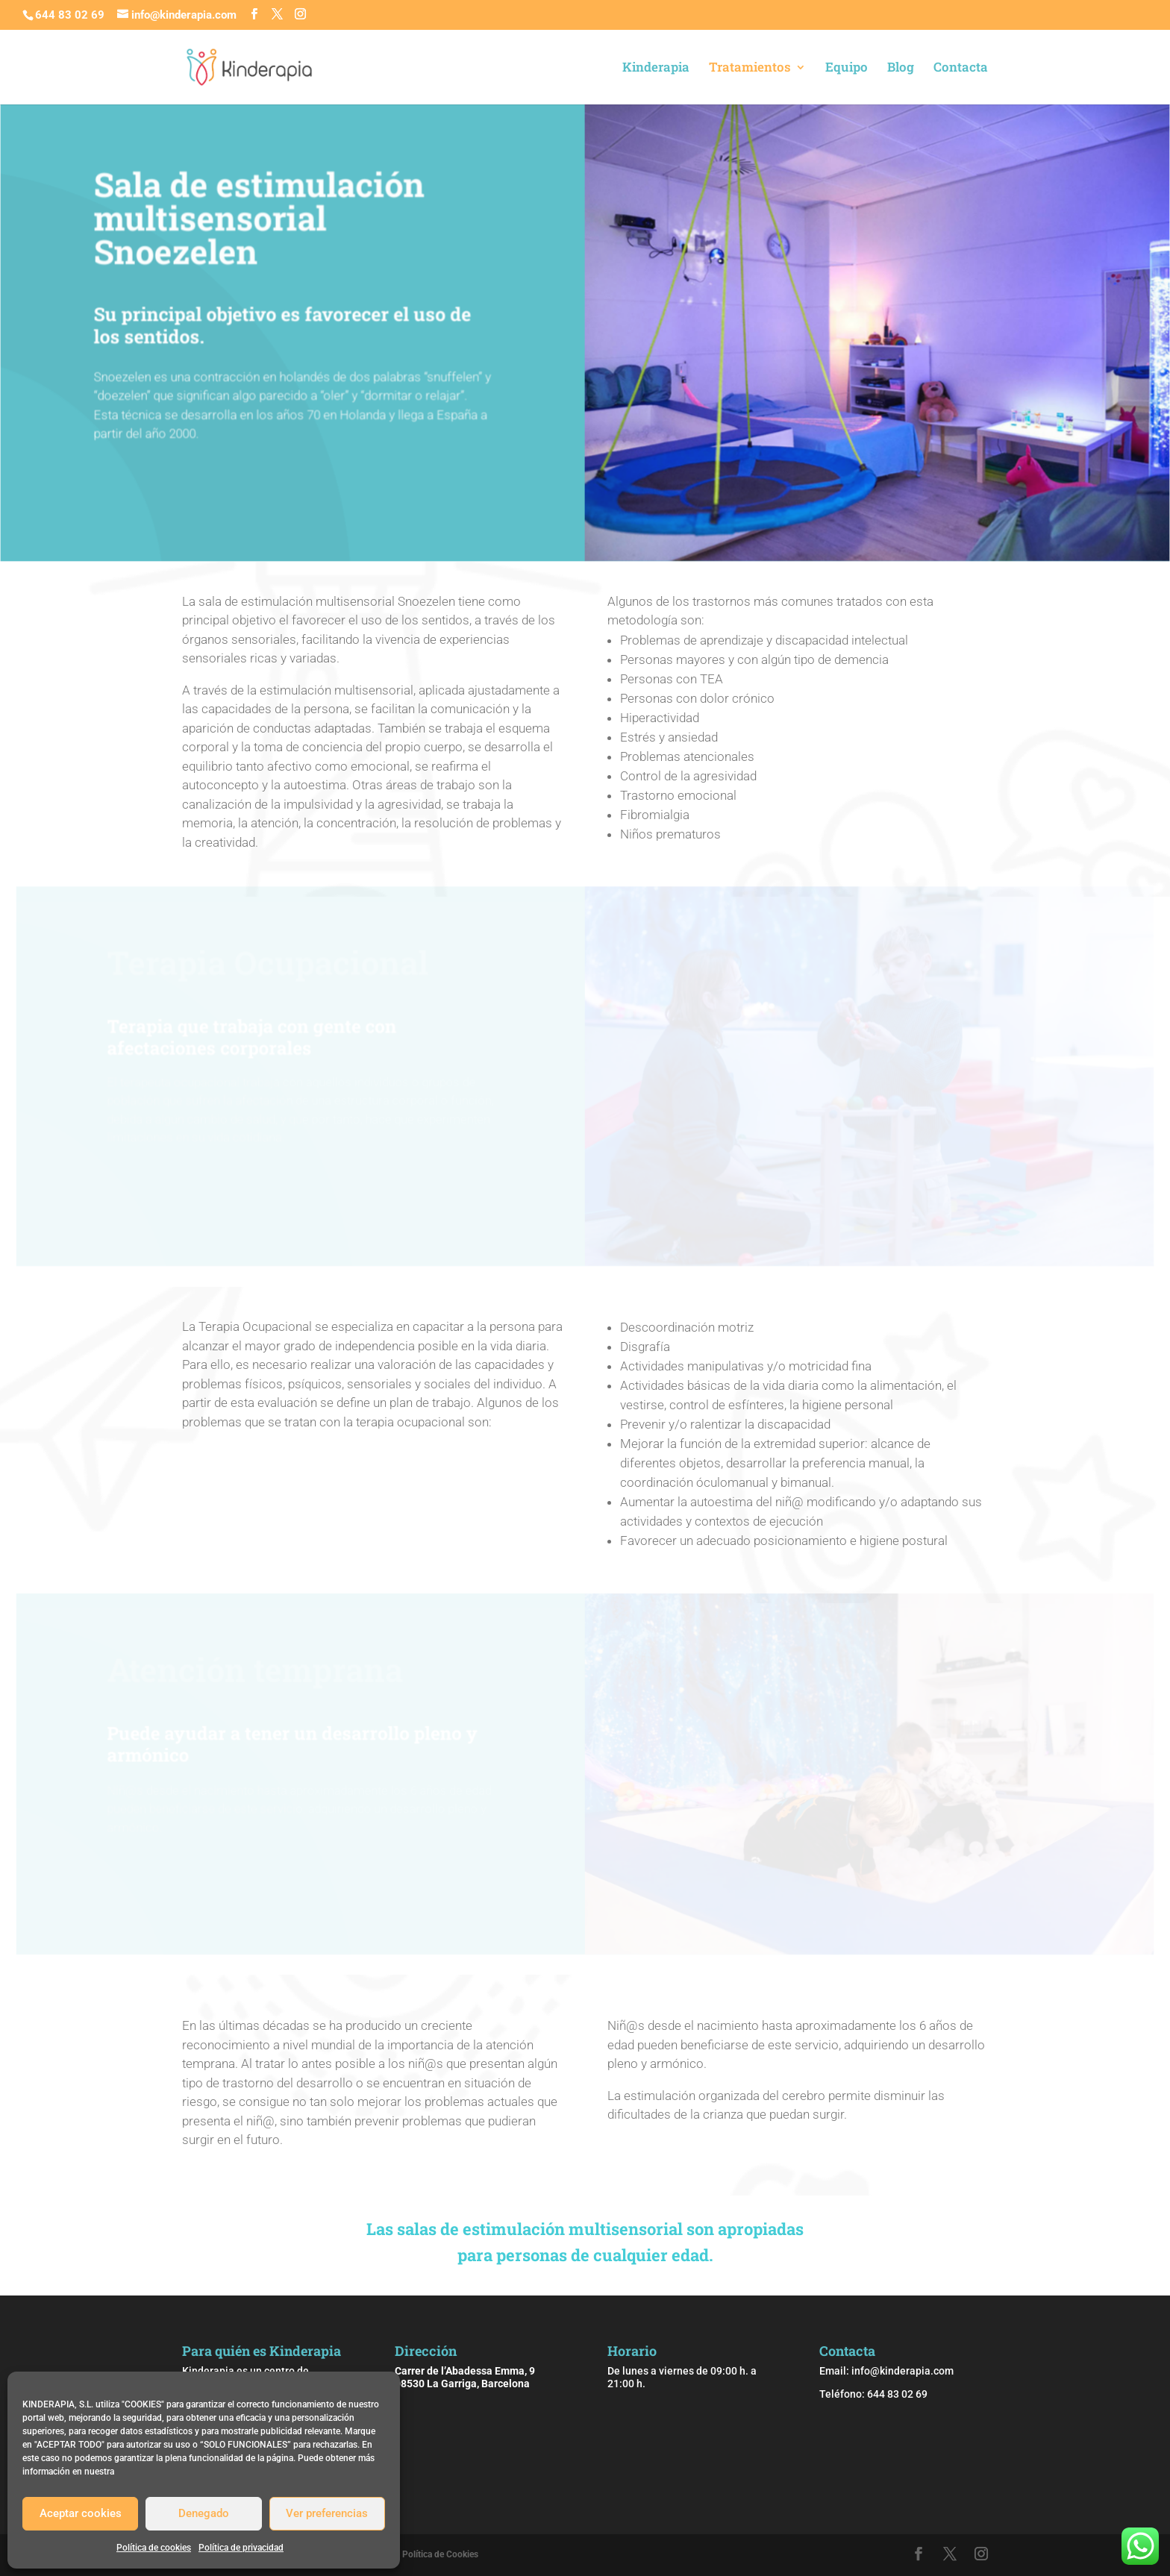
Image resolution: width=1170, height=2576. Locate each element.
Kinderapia (655, 68)
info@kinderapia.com (902, 2371)
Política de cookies (153, 2547)
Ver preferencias (327, 2513)
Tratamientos (750, 68)
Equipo (846, 68)
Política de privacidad (241, 2547)
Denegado (203, 2513)
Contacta (960, 68)
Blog (900, 68)
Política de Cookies (440, 2554)
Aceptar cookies (81, 2513)
